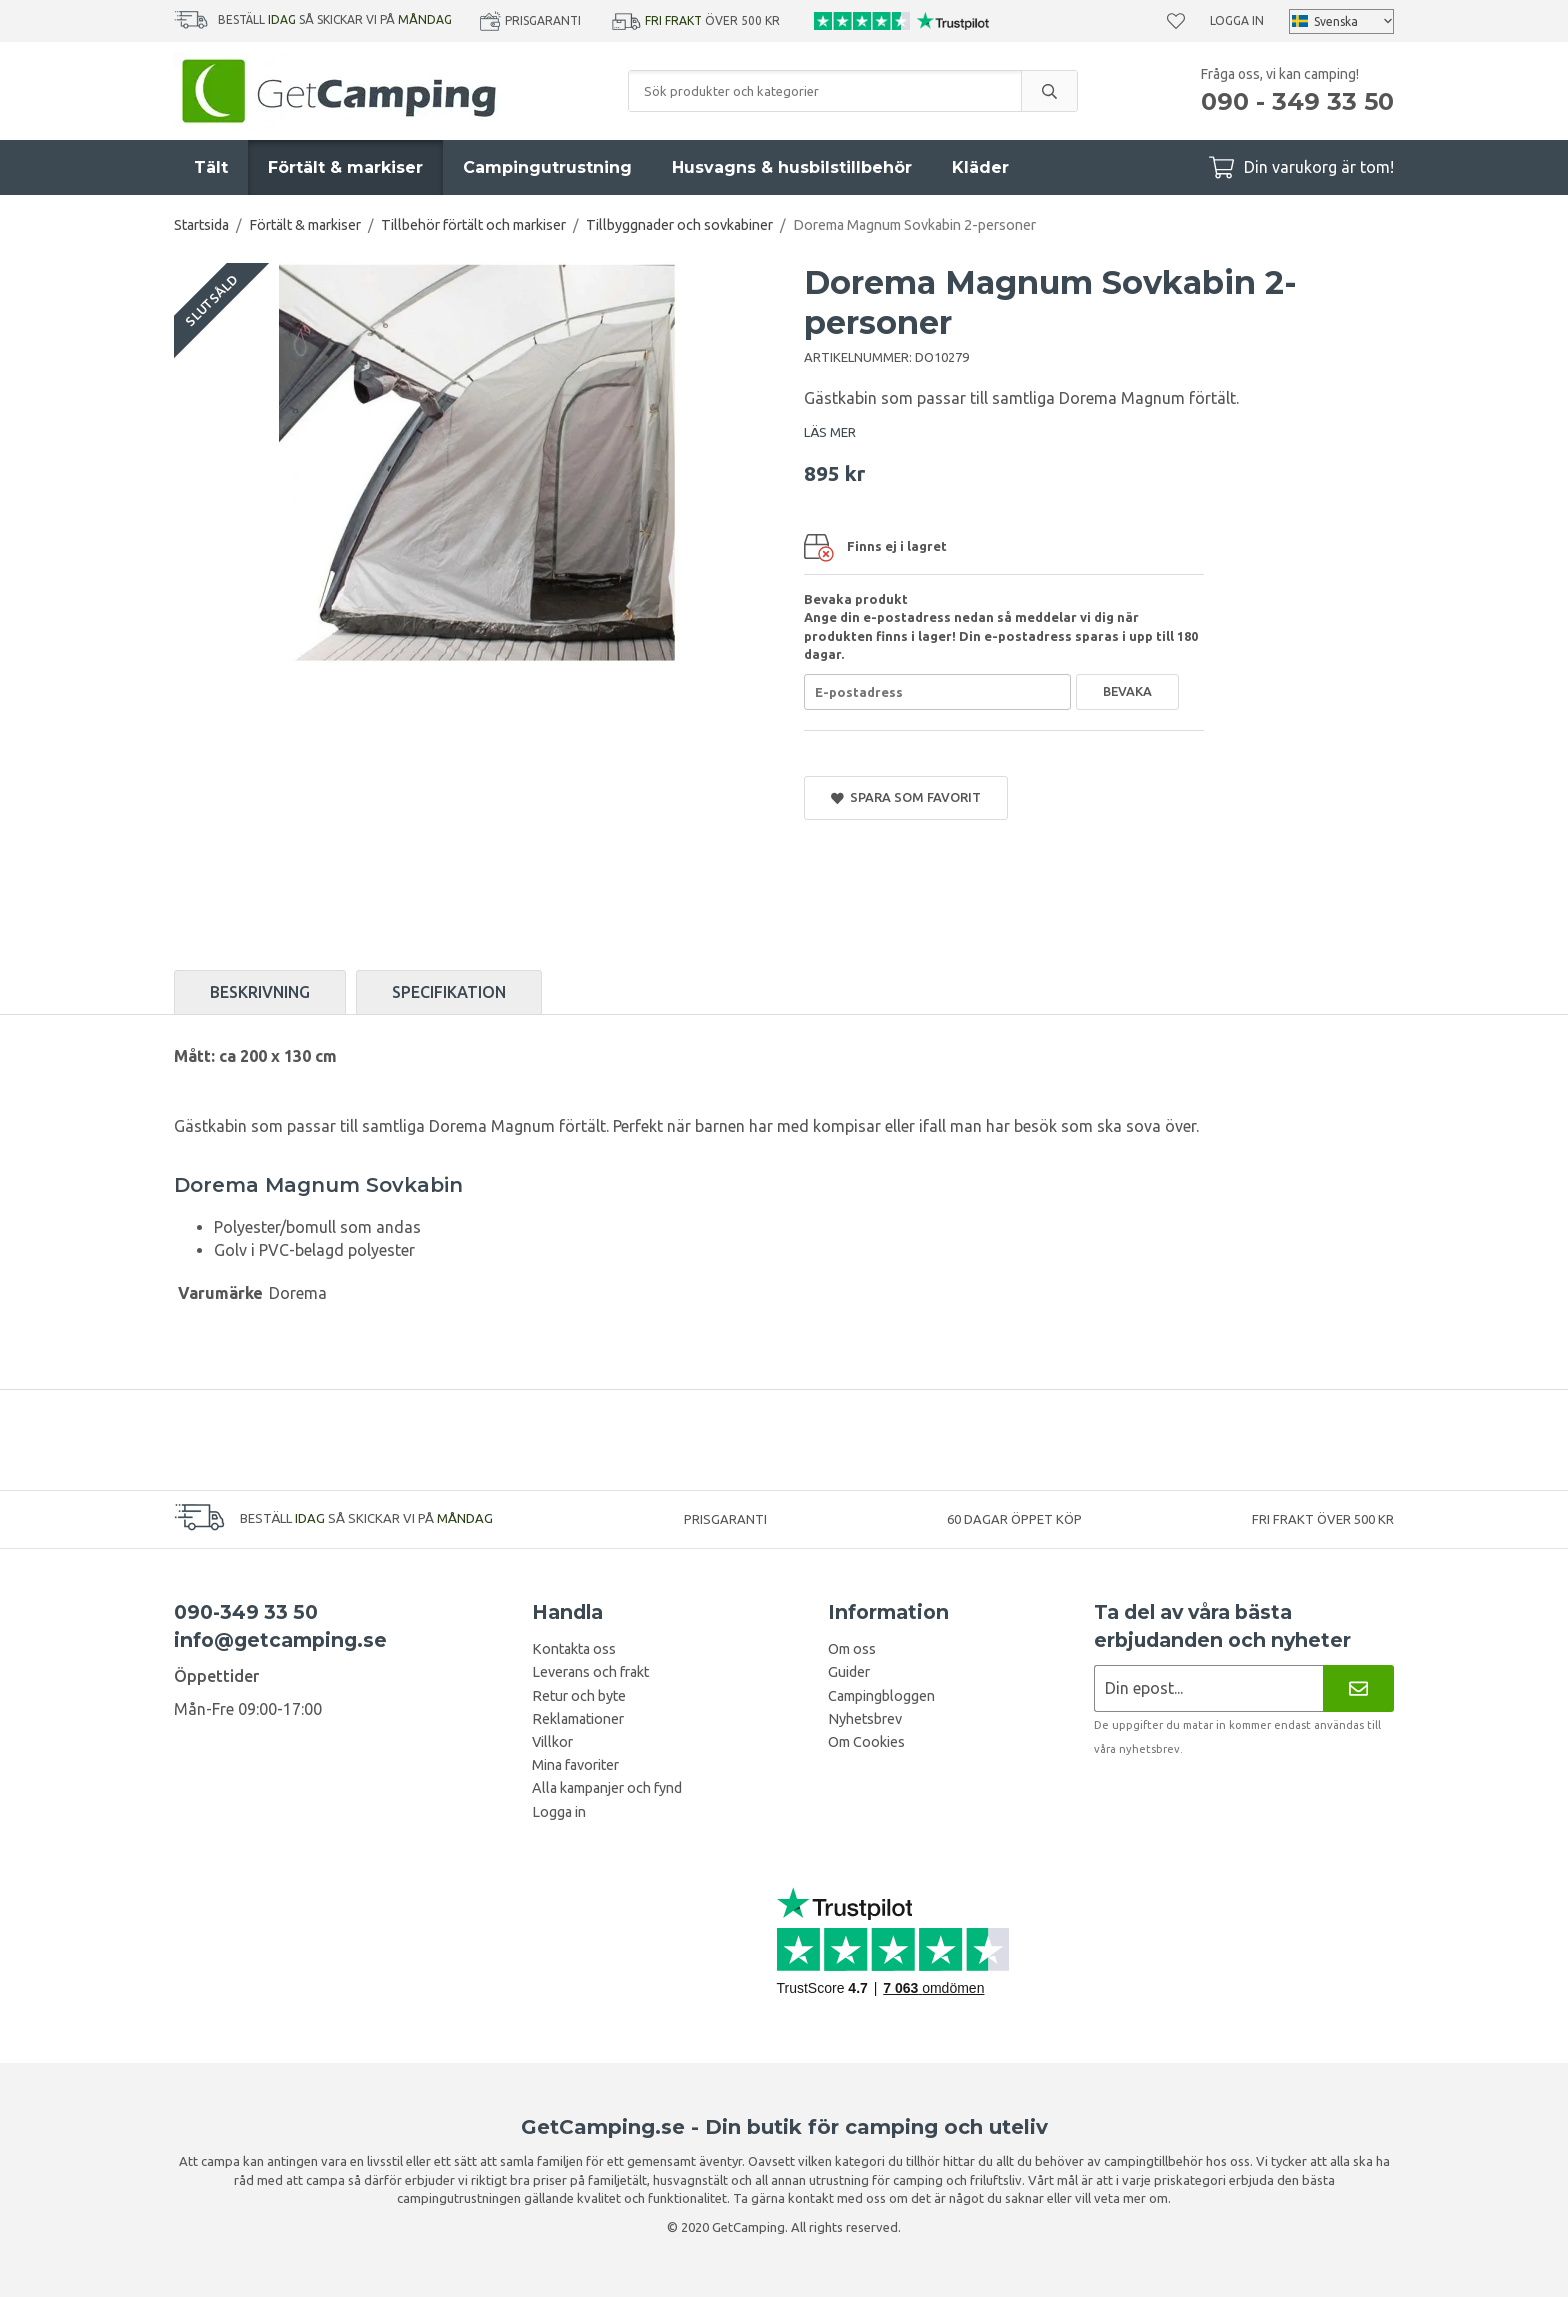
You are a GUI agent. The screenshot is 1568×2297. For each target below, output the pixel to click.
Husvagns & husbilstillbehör (792, 167)
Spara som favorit (906, 797)
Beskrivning (260, 992)
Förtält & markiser (345, 167)
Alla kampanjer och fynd (607, 1788)
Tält (211, 167)
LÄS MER (830, 432)
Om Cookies (866, 1742)
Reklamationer (578, 1719)
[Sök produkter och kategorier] (825, 91)
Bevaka (1127, 691)
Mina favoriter (575, 1765)
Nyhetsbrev (865, 1719)
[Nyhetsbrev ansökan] (1208, 1688)
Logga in (1237, 20)
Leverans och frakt (590, 1672)
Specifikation (449, 992)
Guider (849, 1672)
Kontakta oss (574, 1649)
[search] (1049, 91)
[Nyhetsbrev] (1358, 1688)
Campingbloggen (881, 1696)
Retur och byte (579, 1696)
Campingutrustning (547, 167)
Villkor (552, 1742)
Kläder (980, 167)
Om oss (852, 1649)
